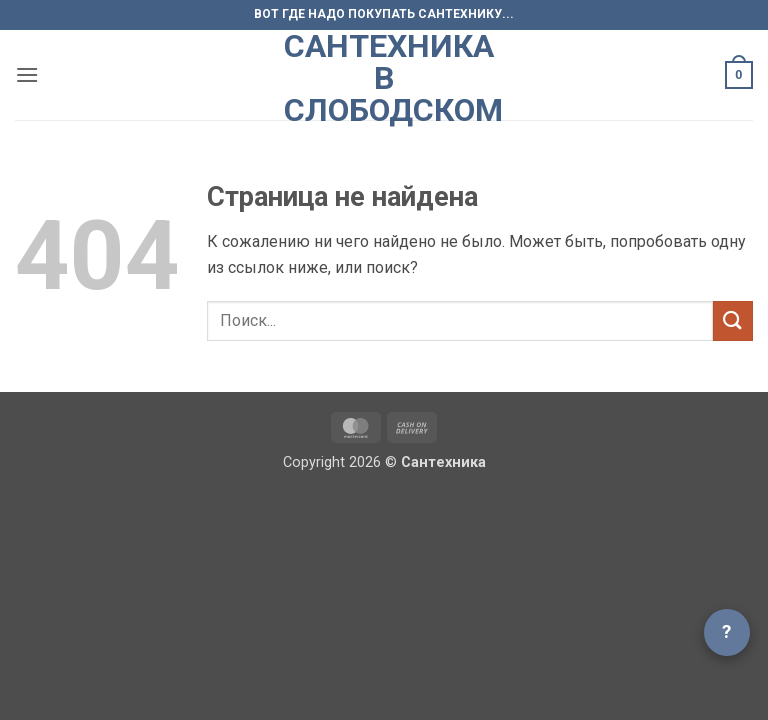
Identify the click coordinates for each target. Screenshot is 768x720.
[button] (27, 74)
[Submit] (733, 320)
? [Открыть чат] (727, 631)
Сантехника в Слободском (384, 78)
